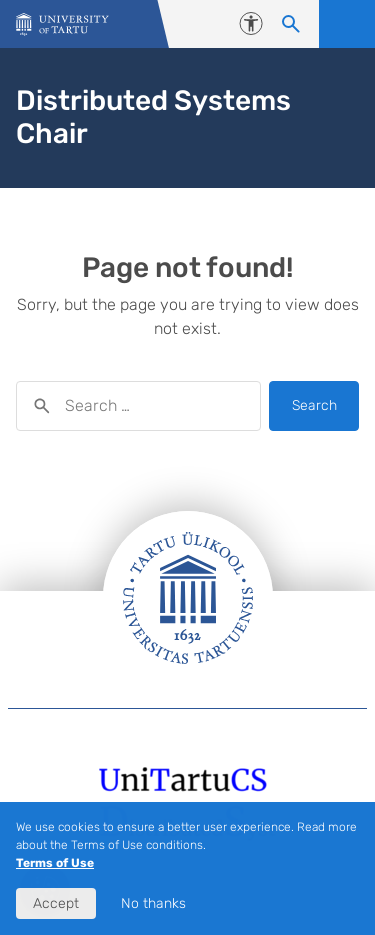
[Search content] (291, 24)
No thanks (153, 903)
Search (314, 405)
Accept (56, 903)
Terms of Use (55, 863)
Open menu (347, 24)
